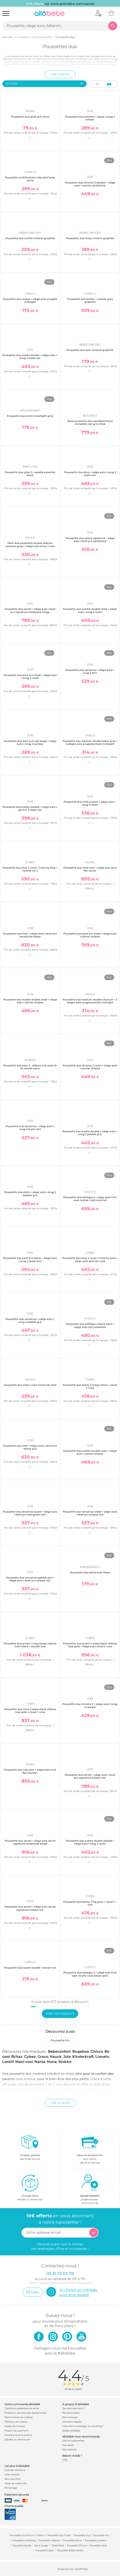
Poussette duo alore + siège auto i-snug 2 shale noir (90, 474)
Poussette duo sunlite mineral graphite (30, 238)
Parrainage (10, 2487)
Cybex (30, 2057)
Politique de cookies (15, 2421)
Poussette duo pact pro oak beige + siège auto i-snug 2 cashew (30, 742)
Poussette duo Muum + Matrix (27, 2535)
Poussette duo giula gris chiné (30, 116)
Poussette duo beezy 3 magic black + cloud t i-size (90, 1386)
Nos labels (68, 2445)
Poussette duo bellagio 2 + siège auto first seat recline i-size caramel (90, 1199)
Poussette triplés (21, 2545)
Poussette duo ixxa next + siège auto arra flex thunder (30, 1771)
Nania (39, 2062)
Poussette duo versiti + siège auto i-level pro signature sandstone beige (30, 610)
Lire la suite (60, 74)
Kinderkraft (83, 2057)
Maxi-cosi (24, 2062)
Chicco (96, 2051)
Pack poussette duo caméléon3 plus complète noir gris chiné (90, 422)
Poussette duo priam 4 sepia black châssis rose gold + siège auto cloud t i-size (90, 1645)
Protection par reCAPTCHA (73, 2569)
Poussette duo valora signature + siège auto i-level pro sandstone (90, 540)
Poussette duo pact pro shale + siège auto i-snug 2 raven (30, 677)
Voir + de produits (60, 2013)
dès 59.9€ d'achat (30, 2148)
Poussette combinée (24, 2540)
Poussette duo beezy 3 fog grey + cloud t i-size (90, 1903)
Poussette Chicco (77, 2545)
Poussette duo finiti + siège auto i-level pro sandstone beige (30, 935)
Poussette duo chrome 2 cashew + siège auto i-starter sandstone (90, 184)
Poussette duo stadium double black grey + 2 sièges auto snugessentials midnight (90, 742)
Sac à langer (41, 2545)
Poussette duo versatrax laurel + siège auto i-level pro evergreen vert (30, 1513)
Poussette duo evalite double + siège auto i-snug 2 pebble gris (90, 1133)
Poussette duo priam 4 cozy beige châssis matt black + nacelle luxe (30, 1645)
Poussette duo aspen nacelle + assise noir (30, 1967)
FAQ (64, 2459)
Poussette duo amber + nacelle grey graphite (90, 300)
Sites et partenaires (73, 2440)
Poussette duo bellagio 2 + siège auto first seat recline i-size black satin (90, 1974)
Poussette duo (82, 2535)
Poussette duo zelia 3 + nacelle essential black (30, 474)
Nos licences (69, 2449)
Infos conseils (12, 2474)
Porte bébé (57, 2545)
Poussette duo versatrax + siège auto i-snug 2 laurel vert (30, 1128)
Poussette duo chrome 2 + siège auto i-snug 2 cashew (90, 1705)
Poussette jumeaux (96, 2540)
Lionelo (102, 2057)
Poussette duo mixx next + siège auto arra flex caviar (90, 869)
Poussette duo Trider (59, 2535)
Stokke (64, 2062)
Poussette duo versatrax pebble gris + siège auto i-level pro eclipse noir (30, 1579)
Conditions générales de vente (21, 2408)
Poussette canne (72, 2540)
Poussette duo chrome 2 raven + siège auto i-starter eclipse (90, 1067)
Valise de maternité (15, 2483)
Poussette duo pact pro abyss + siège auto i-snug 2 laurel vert (30, 1259)
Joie (67, 2057)
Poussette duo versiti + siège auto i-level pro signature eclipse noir (90, 1776)
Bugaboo (80, 2051)
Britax (17, 2057)
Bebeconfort (59, 2051)
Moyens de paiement (16, 2430)
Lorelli (8, 2062)
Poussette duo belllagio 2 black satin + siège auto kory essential (90, 1325)
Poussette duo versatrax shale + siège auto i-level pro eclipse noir (90, 1513)
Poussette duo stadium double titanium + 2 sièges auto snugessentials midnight (90, 1001)
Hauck (56, 2057)
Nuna (52, 2062)
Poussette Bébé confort (70, 2550)
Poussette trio (60, 2040)
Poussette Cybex (44, 2550)
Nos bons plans (71, 2412)
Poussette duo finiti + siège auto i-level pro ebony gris (30, 1447)
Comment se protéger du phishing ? (83, 2426)
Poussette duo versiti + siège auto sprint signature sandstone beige (30, 1842)
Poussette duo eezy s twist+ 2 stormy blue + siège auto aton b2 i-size (90, 1259)
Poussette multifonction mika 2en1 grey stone (30, 179)
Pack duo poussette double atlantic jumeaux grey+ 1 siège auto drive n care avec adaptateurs (30, 546)
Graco (42, 2057)
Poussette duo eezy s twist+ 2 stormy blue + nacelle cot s (30, 869)
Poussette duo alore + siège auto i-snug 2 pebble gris (30, 1194)
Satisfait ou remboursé (17, 2439)
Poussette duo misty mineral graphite (90, 238)
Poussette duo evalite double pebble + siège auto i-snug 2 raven (90, 1842)
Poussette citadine (49, 2540)
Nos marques (69, 2417)
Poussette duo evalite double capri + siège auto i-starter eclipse (90, 1452)
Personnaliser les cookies (18, 2417)
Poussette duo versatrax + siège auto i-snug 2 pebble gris (30, 1321)
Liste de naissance (14, 2470)
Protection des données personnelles (25, 2412)
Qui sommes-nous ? (73, 2408)
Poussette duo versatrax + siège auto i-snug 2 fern (90, 671)
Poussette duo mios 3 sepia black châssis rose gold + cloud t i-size (30, 1711)
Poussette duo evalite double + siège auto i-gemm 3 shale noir (30, 808)
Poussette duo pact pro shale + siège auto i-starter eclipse (90, 935)
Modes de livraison (15, 2426)
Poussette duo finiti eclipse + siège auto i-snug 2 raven (90, 803)
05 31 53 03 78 (90, 2203)
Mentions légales (72, 2421)
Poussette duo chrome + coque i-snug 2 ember (90, 118)
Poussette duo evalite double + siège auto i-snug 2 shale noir (30, 357)
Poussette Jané (98, 2545)
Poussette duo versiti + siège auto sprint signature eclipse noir (30, 1908)
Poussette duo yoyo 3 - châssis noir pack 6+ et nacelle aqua (30, 1067)
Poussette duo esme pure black (90, 1572)
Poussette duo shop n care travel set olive (30, 1385)
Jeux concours (12, 2479)
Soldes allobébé (71, 2430)
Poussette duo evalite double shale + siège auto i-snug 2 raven (90, 610)
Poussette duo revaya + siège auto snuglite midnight (30, 300)
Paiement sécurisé (16, 2494)
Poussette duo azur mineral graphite (90, 350)
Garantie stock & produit (18, 2435)
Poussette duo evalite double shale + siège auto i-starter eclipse (30, 1001)
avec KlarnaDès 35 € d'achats (90, 2148)
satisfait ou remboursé (30, 2187)
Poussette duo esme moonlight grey (30, 415)
